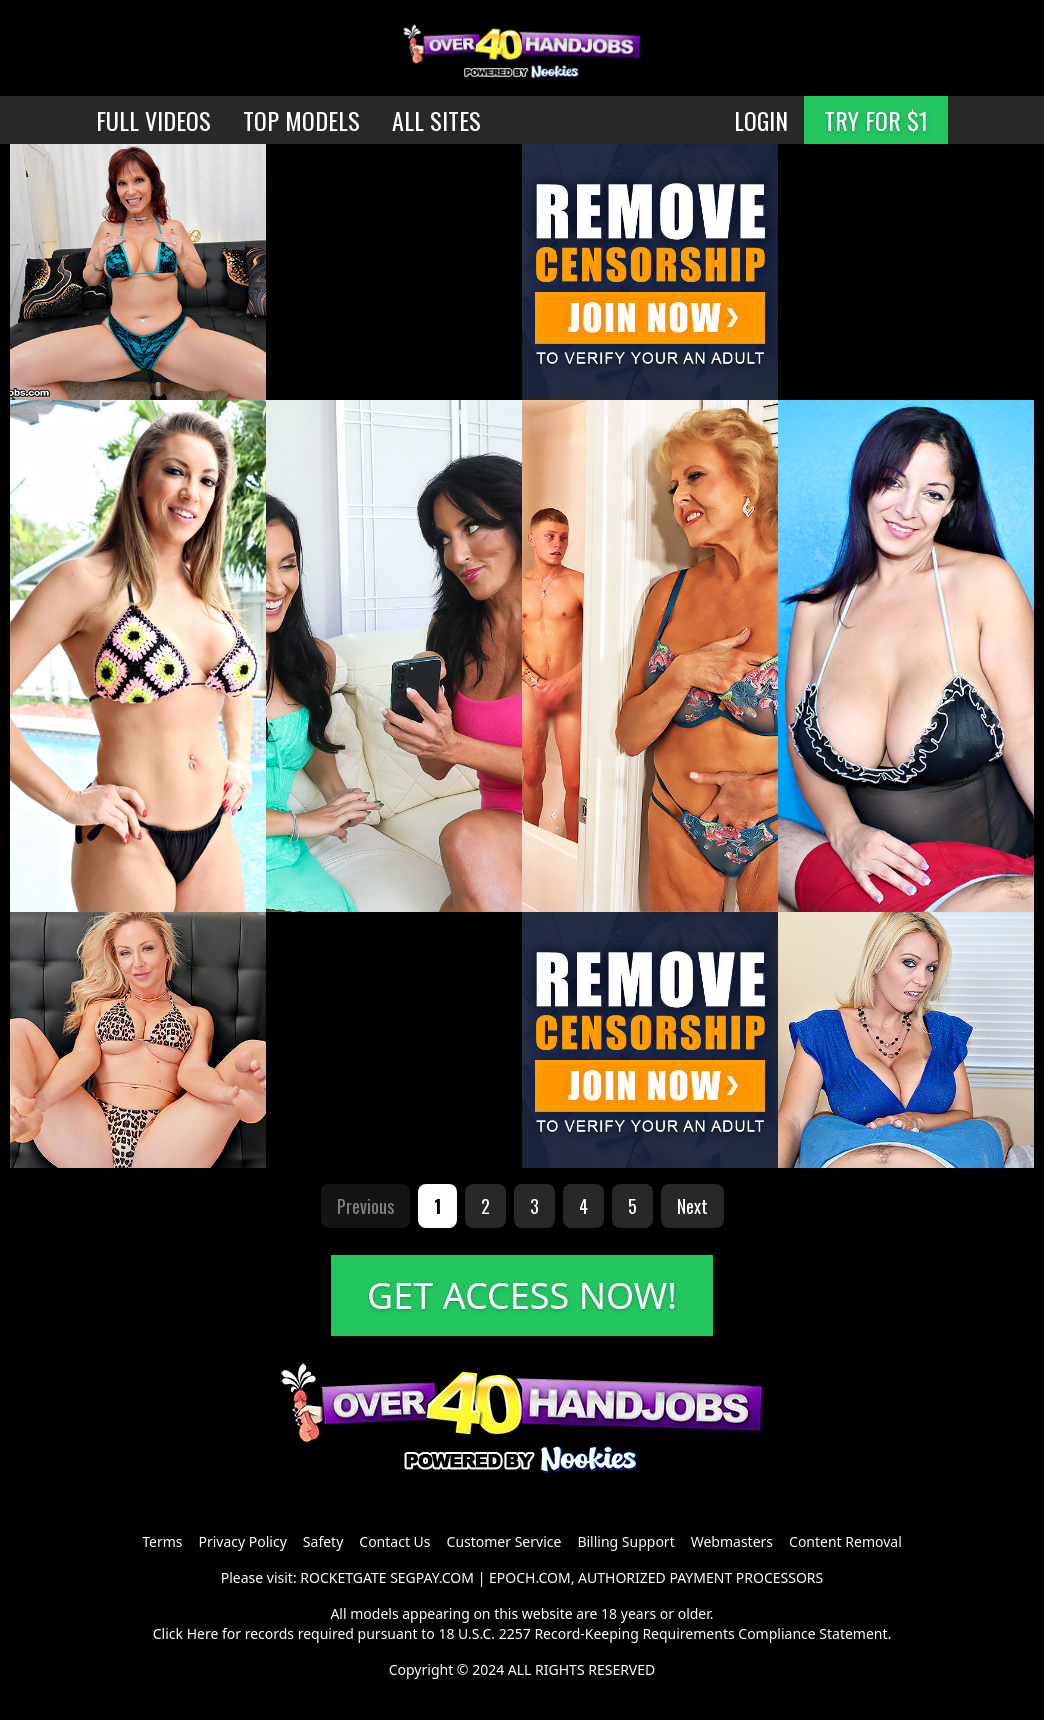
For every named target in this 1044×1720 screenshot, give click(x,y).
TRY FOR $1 (876, 120)
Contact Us (394, 1541)
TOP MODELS (301, 120)
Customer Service (504, 1541)
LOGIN (761, 120)
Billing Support (625, 1541)
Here (203, 1633)
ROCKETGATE (343, 1577)
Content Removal (845, 1541)
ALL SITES (436, 120)
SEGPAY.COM (432, 1577)
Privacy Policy (242, 1541)
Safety (323, 1541)
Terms (162, 1541)
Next (692, 1206)
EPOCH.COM (530, 1577)
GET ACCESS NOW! (522, 1295)
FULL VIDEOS (153, 120)
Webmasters (732, 1541)
